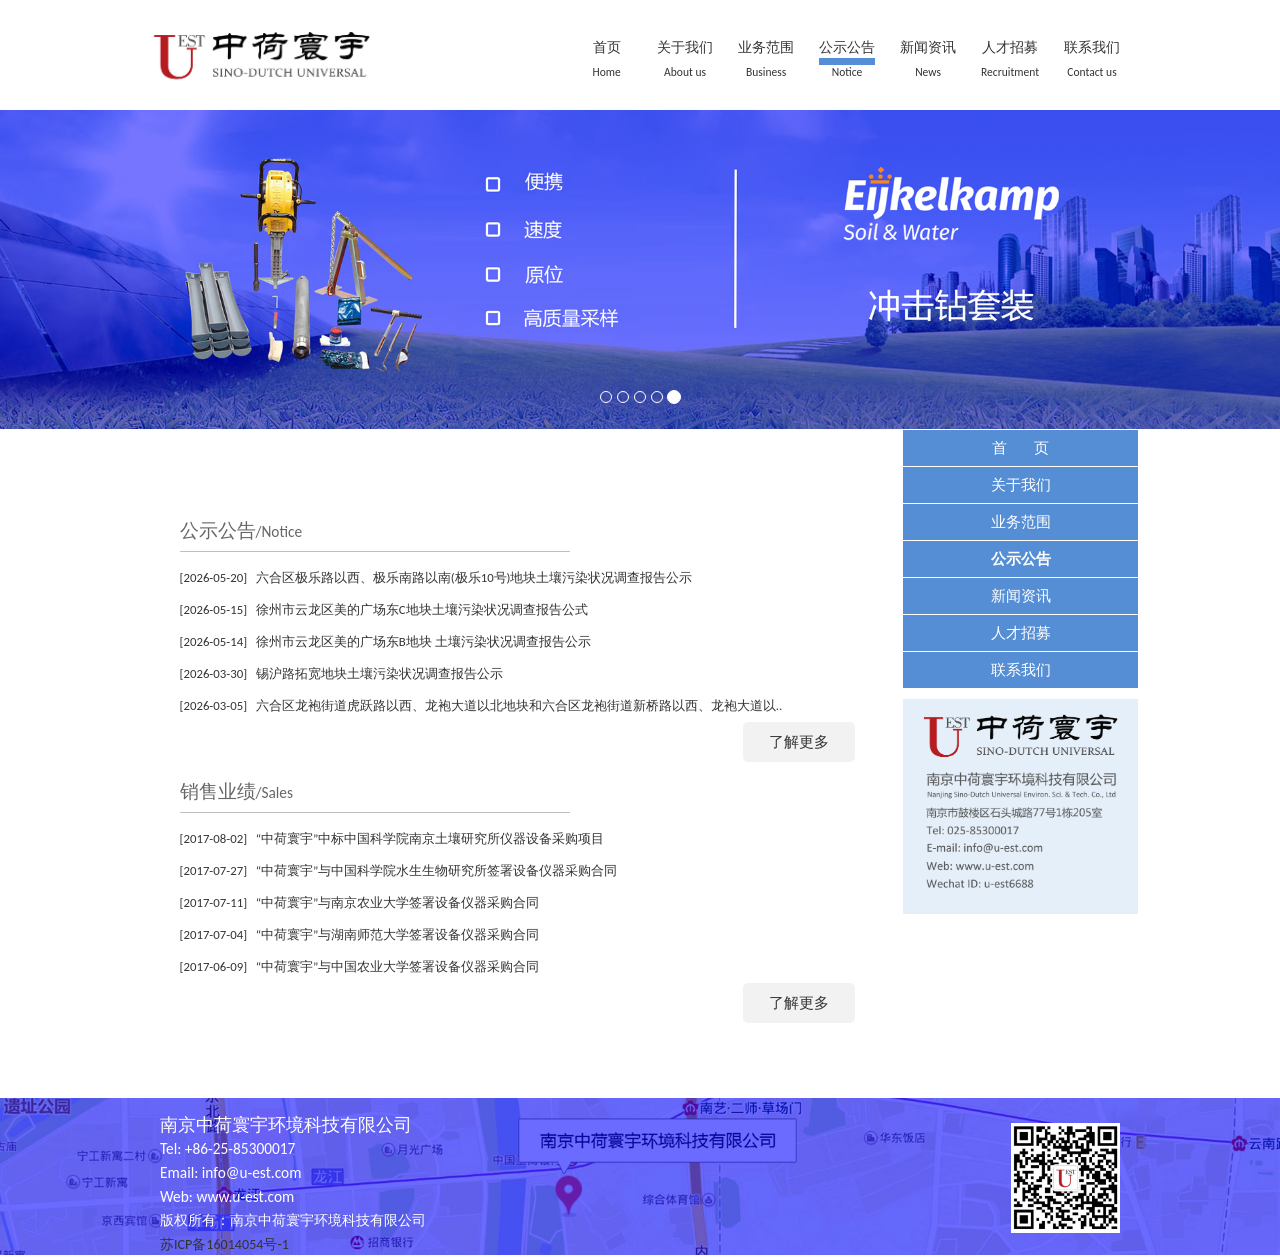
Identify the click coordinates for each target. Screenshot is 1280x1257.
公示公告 (847, 47)
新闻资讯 (928, 47)
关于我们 (685, 47)
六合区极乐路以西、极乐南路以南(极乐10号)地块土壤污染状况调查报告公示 (474, 577)
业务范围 (766, 47)
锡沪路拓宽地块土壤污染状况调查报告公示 (379, 673)
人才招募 (1010, 47)
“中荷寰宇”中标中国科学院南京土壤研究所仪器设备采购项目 (430, 838)
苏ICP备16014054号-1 (224, 1244)
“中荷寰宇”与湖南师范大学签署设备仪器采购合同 (398, 934)
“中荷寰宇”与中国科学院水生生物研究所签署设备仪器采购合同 (437, 870)
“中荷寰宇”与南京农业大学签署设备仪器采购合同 (398, 902)
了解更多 (799, 741)
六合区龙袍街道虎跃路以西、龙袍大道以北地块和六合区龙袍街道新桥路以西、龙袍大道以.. (519, 705)
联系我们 (1092, 47)
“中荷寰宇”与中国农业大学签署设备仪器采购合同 (398, 966)
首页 (607, 47)
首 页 (1020, 447)
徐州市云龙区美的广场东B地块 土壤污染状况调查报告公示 (423, 641)
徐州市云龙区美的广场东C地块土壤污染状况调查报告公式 (422, 609)
